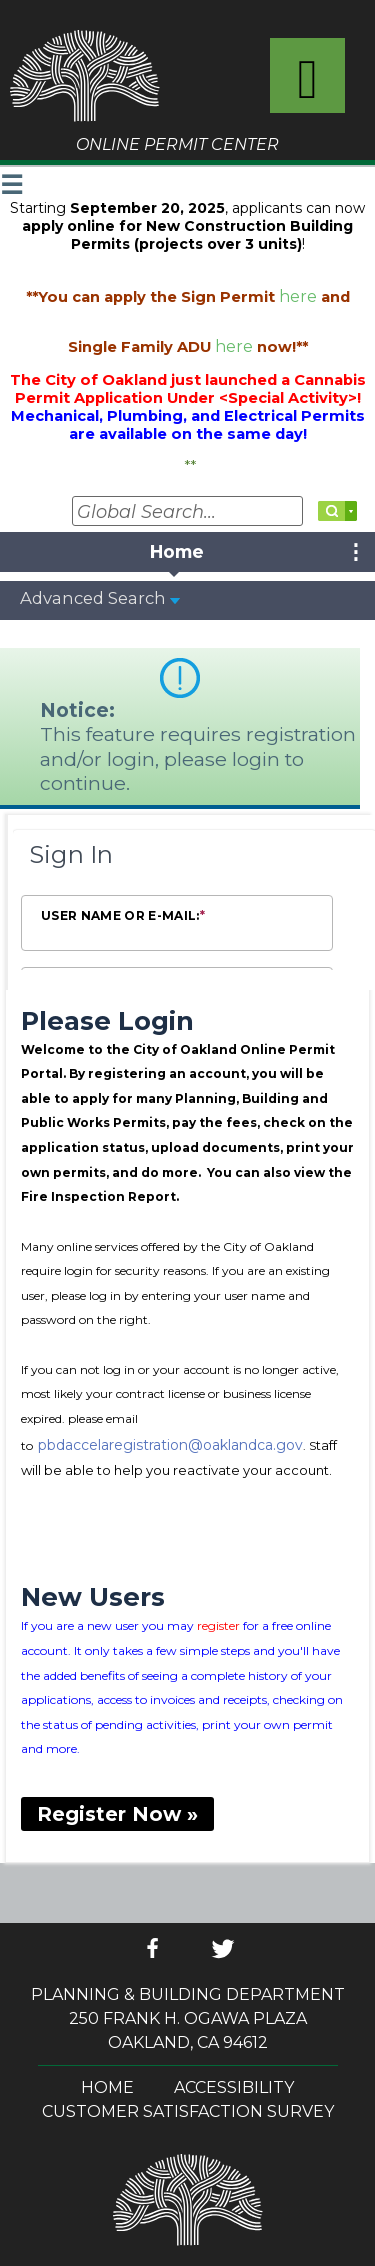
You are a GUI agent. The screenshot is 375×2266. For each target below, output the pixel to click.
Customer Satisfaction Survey (188, 2111)
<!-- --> (187, 1044)
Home (107, 2087)
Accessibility (234, 2087)
